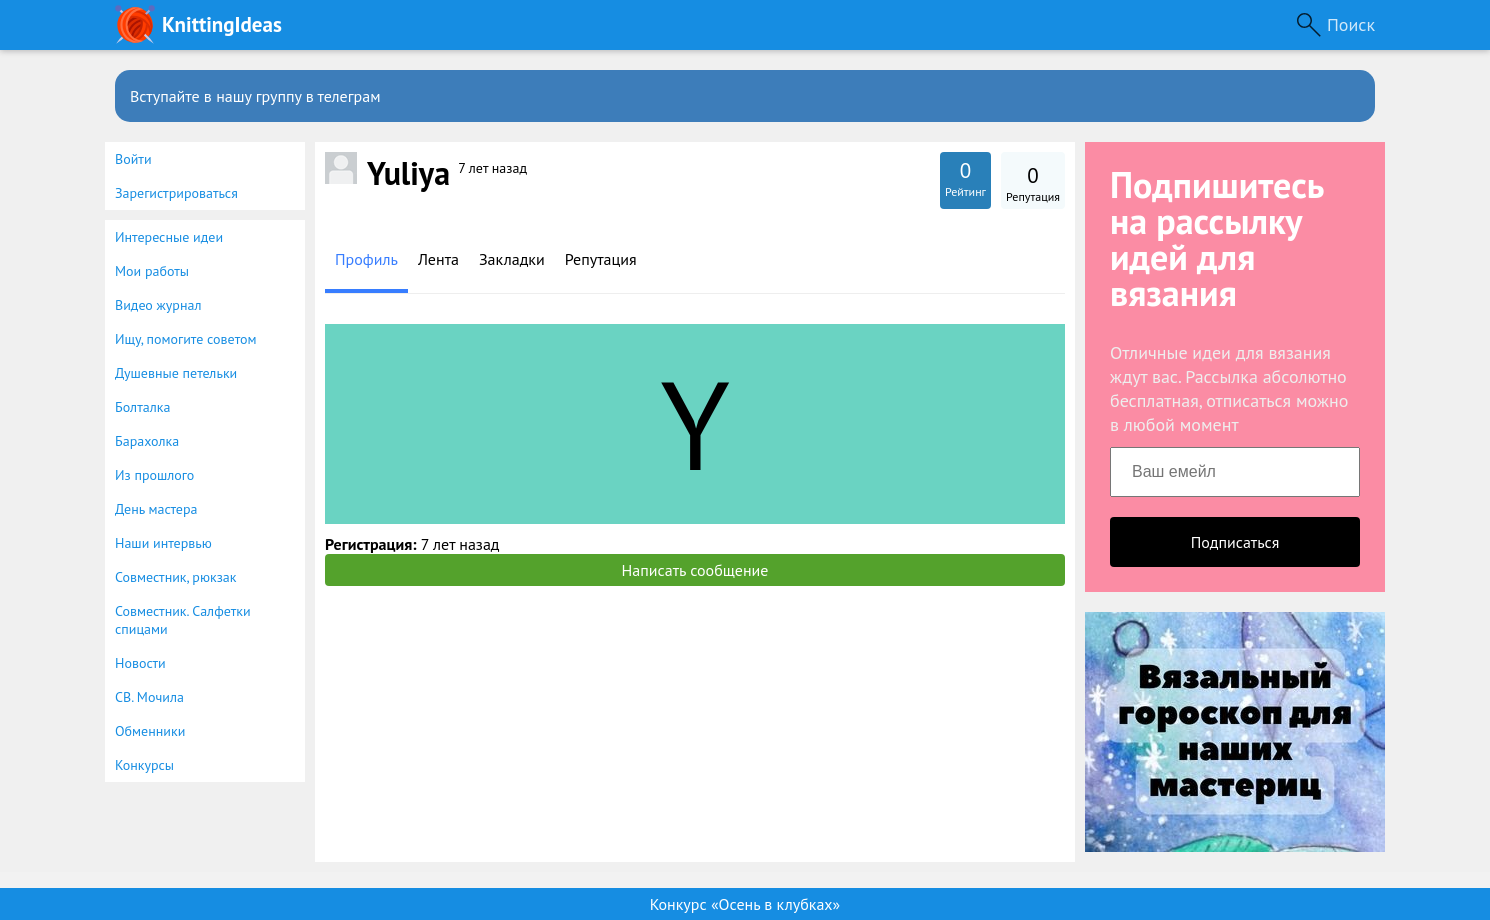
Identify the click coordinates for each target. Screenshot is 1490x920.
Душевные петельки (176, 373)
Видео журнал (158, 305)
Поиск (1351, 24)
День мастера (156, 509)
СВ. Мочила (149, 697)
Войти (133, 159)
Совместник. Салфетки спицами (183, 620)
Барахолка (147, 441)
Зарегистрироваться (176, 193)
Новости (140, 663)
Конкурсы (144, 765)
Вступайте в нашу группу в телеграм (255, 96)
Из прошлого (154, 475)
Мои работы (152, 271)
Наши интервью (163, 543)
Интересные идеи (169, 237)
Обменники (150, 731)
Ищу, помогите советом (186, 339)
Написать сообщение (695, 570)
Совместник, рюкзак (175, 577)
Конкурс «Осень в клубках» (745, 904)
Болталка (142, 407)
